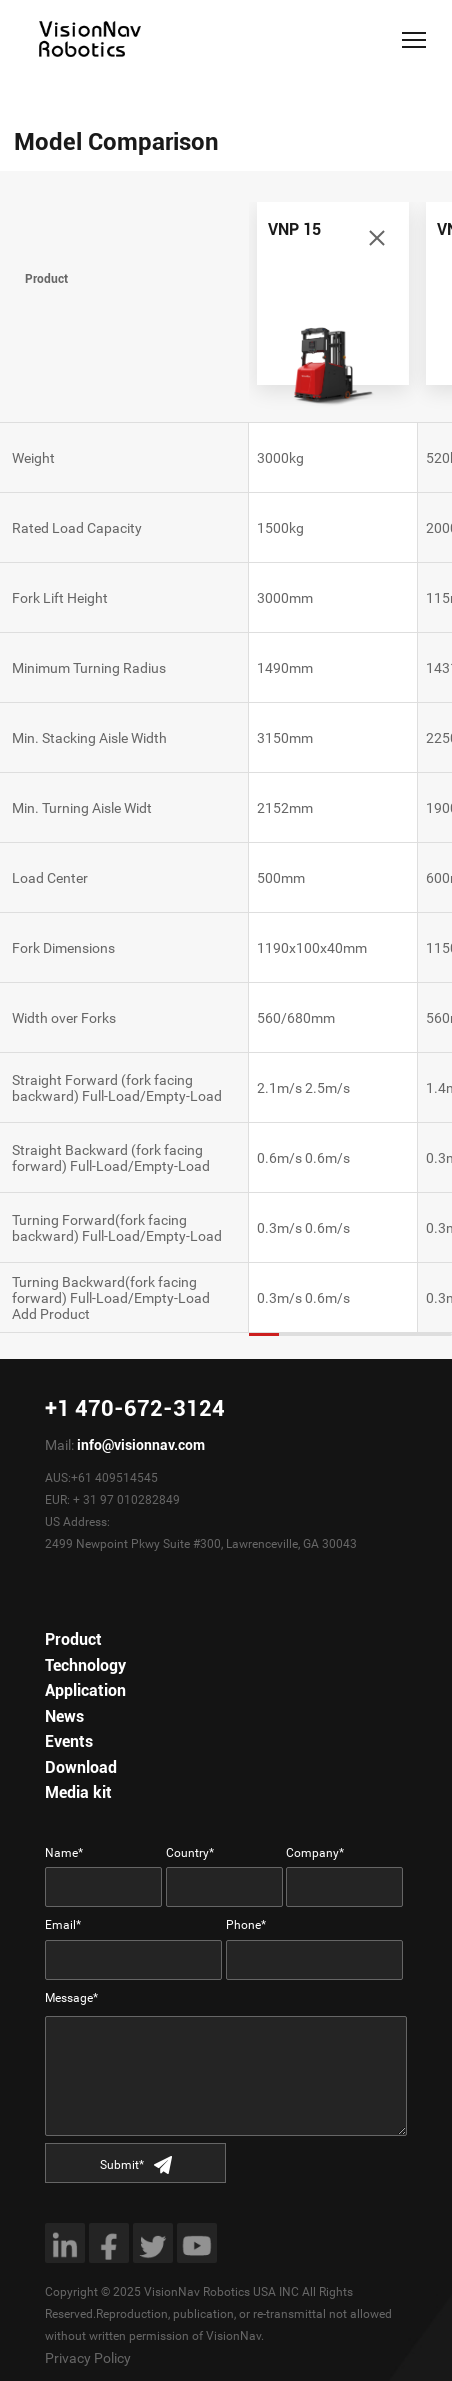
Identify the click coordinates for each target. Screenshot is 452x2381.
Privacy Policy (88, 2358)
